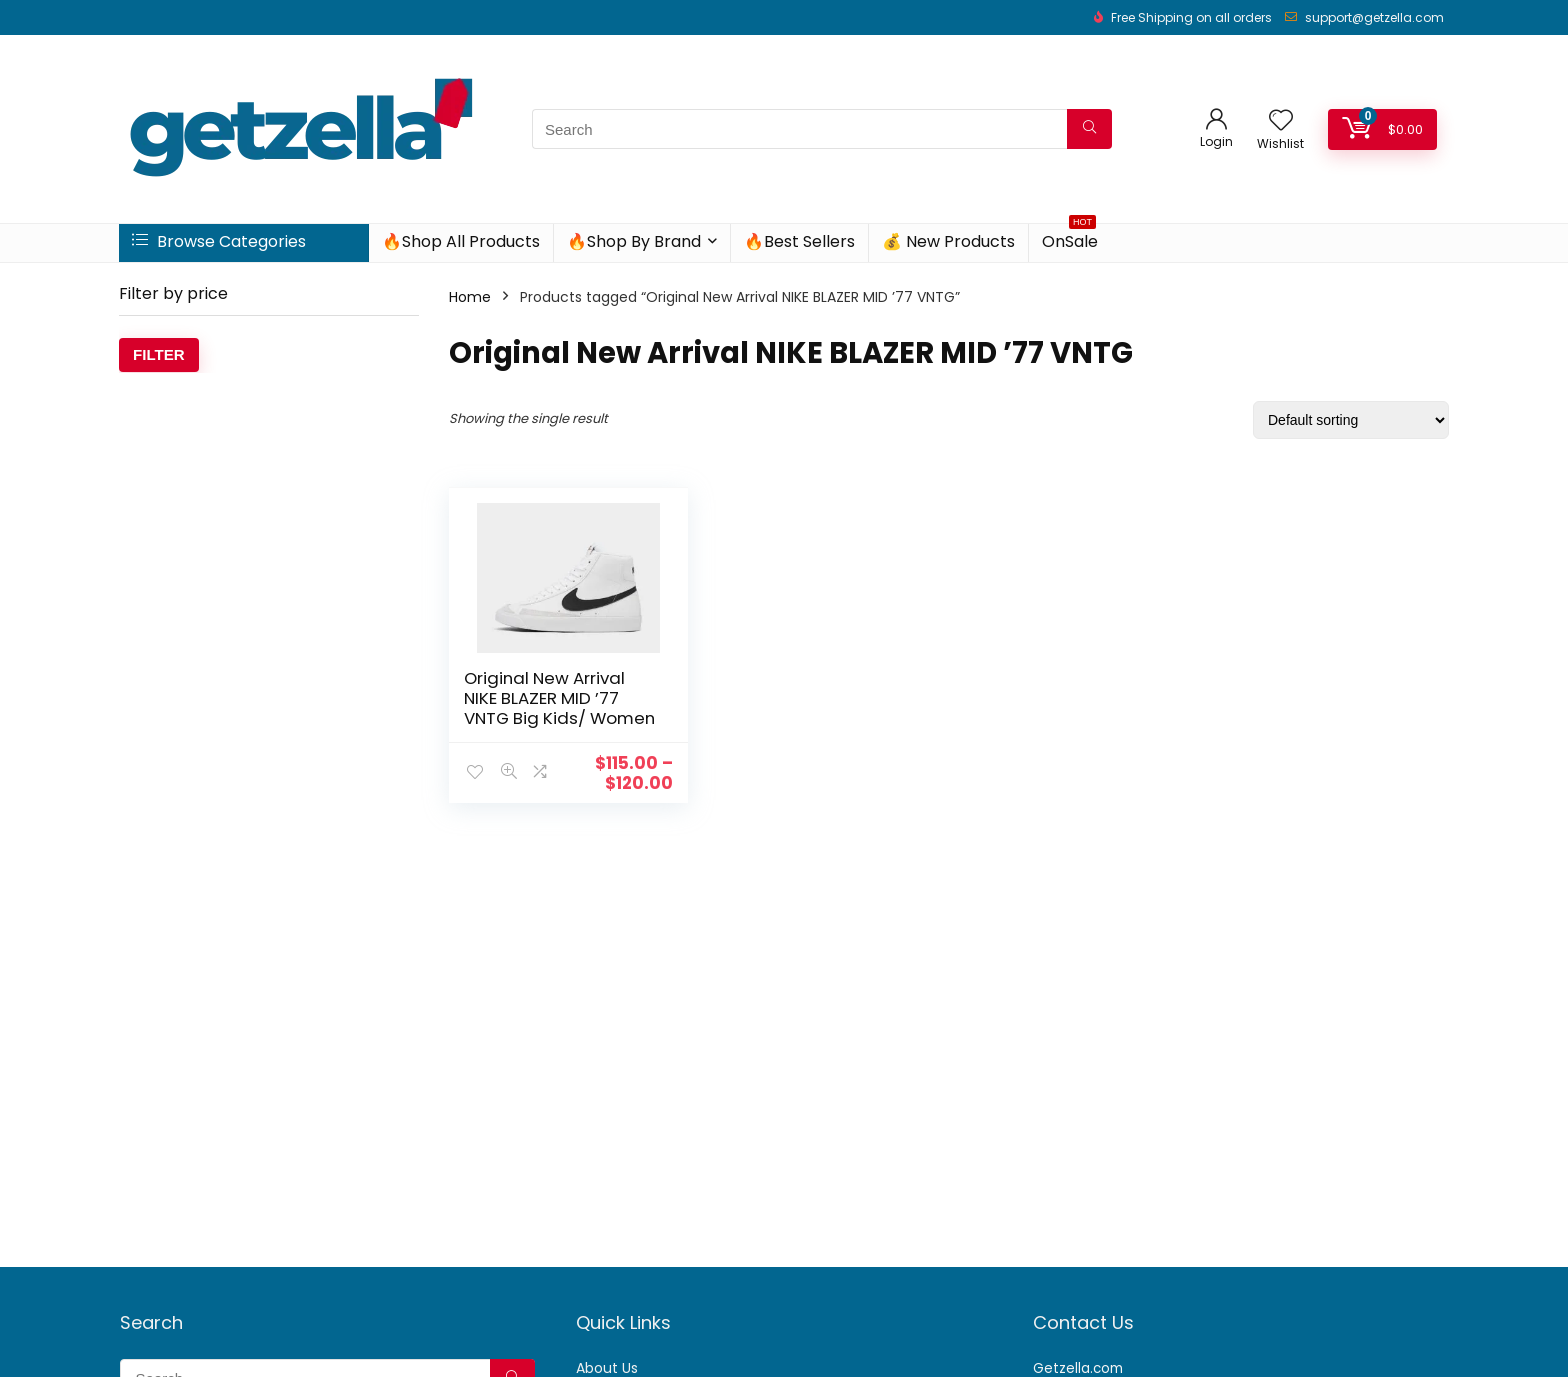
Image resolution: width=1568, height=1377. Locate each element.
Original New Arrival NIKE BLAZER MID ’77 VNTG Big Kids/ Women (544, 708)
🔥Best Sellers (799, 241)
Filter (159, 354)
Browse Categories (219, 241)
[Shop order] (1351, 420)
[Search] (1089, 129)
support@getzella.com (1374, 17)
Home (470, 297)
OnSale (1070, 238)
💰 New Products (948, 241)
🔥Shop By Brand (634, 241)
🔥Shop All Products (461, 241)
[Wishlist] (1281, 121)
